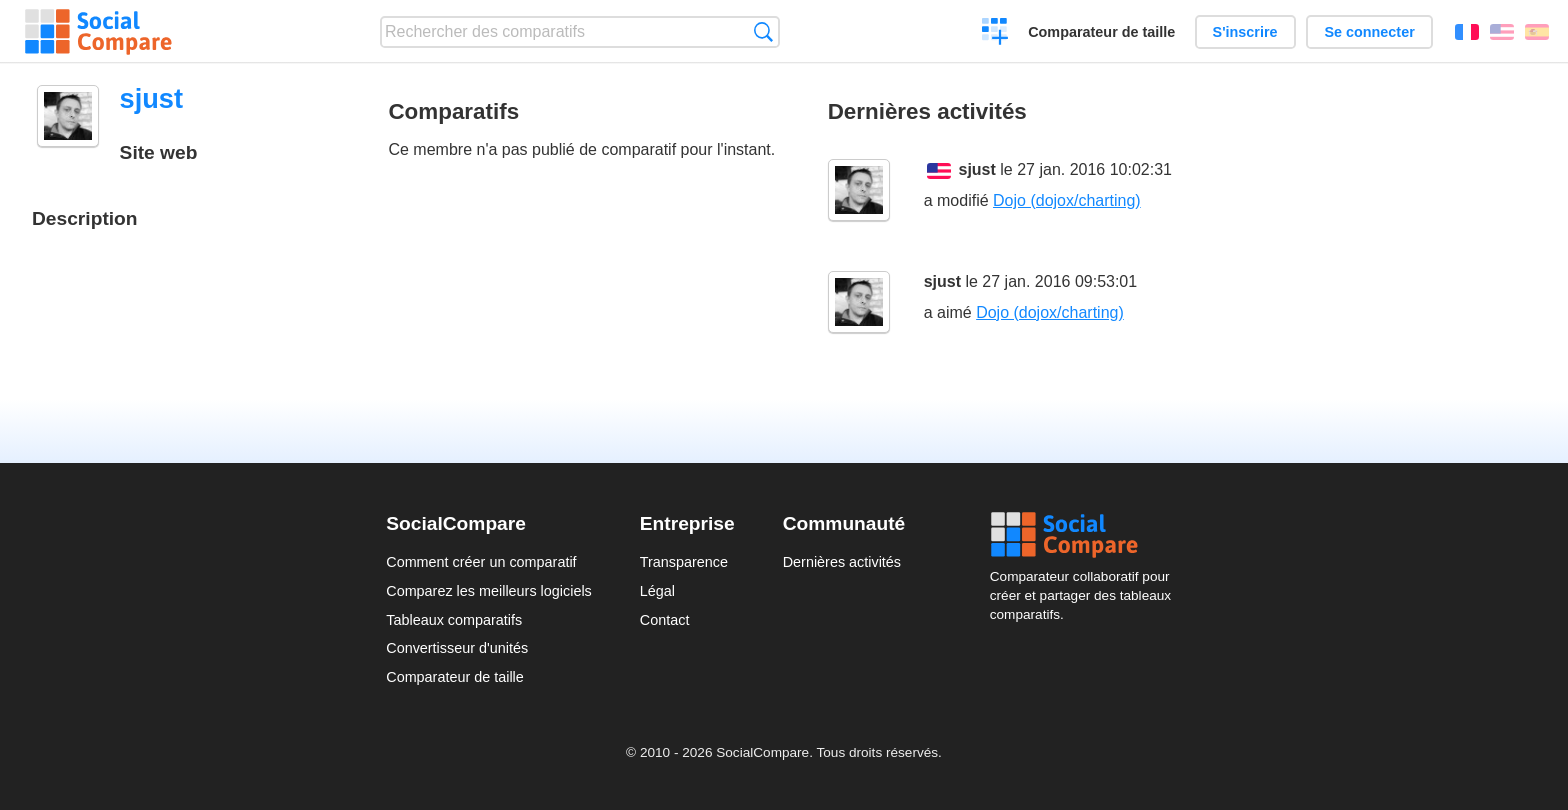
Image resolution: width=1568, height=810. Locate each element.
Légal (657, 591)
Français (1467, 32)
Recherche (763, 31)
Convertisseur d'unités (457, 648)
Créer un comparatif (995, 34)
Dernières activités (842, 562)
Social (1086, 535)
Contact (665, 620)
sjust (977, 169)
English (1502, 32)
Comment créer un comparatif (481, 562)
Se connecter (1369, 32)
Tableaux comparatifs (454, 620)
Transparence (684, 562)
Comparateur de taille (1101, 32)
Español (1537, 32)
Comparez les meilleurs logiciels (489, 591)
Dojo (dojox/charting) (1067, 200)
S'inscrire (1245, 32)
